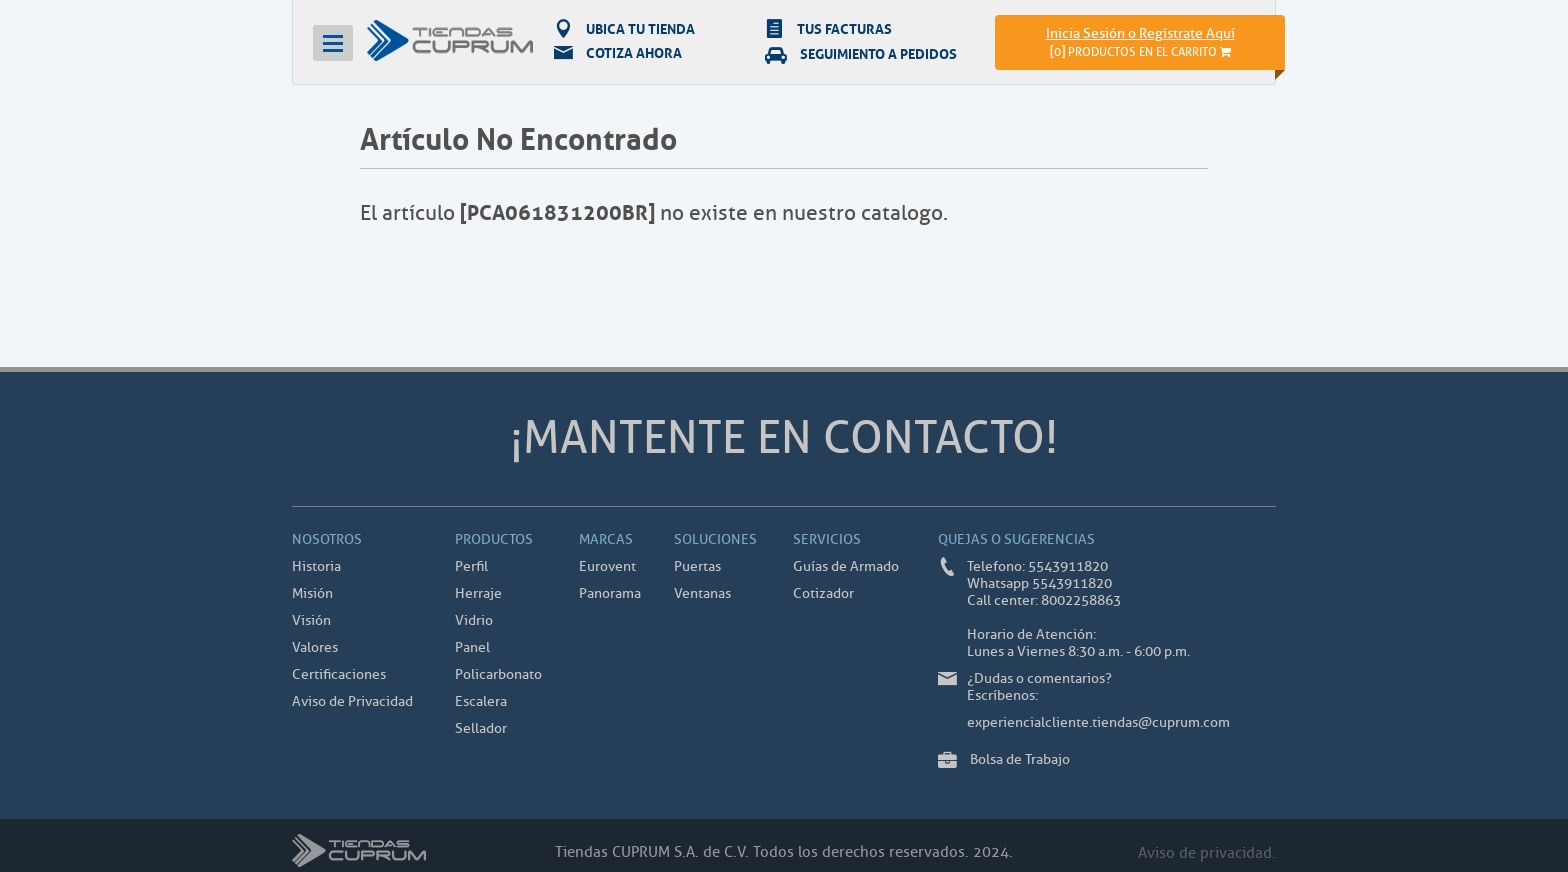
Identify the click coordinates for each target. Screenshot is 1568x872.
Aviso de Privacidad (352, 701)
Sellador (481, 728)
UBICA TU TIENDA (624, 28)
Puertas (697, 566)
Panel (472, 647)
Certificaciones (339, 674)
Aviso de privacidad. (1207, 853)
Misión (312, 593)
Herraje (478, 593)
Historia (316, 566)
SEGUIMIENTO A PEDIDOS (861, 53)
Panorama (610, 593)
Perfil (471, 566)
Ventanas (702, 593)
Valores (315, 647)
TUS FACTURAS (828, 28)
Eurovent (607, 566)
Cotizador (823, 593)
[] (1140, 51)
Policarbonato (498, 674)
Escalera (481, 701)
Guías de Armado (846, 566)
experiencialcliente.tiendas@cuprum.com (1098, 722)
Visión (311, 620)
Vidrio (474, 620)
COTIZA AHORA (618, 53)
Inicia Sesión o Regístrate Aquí (1140, 33)
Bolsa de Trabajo (1020, 759)
